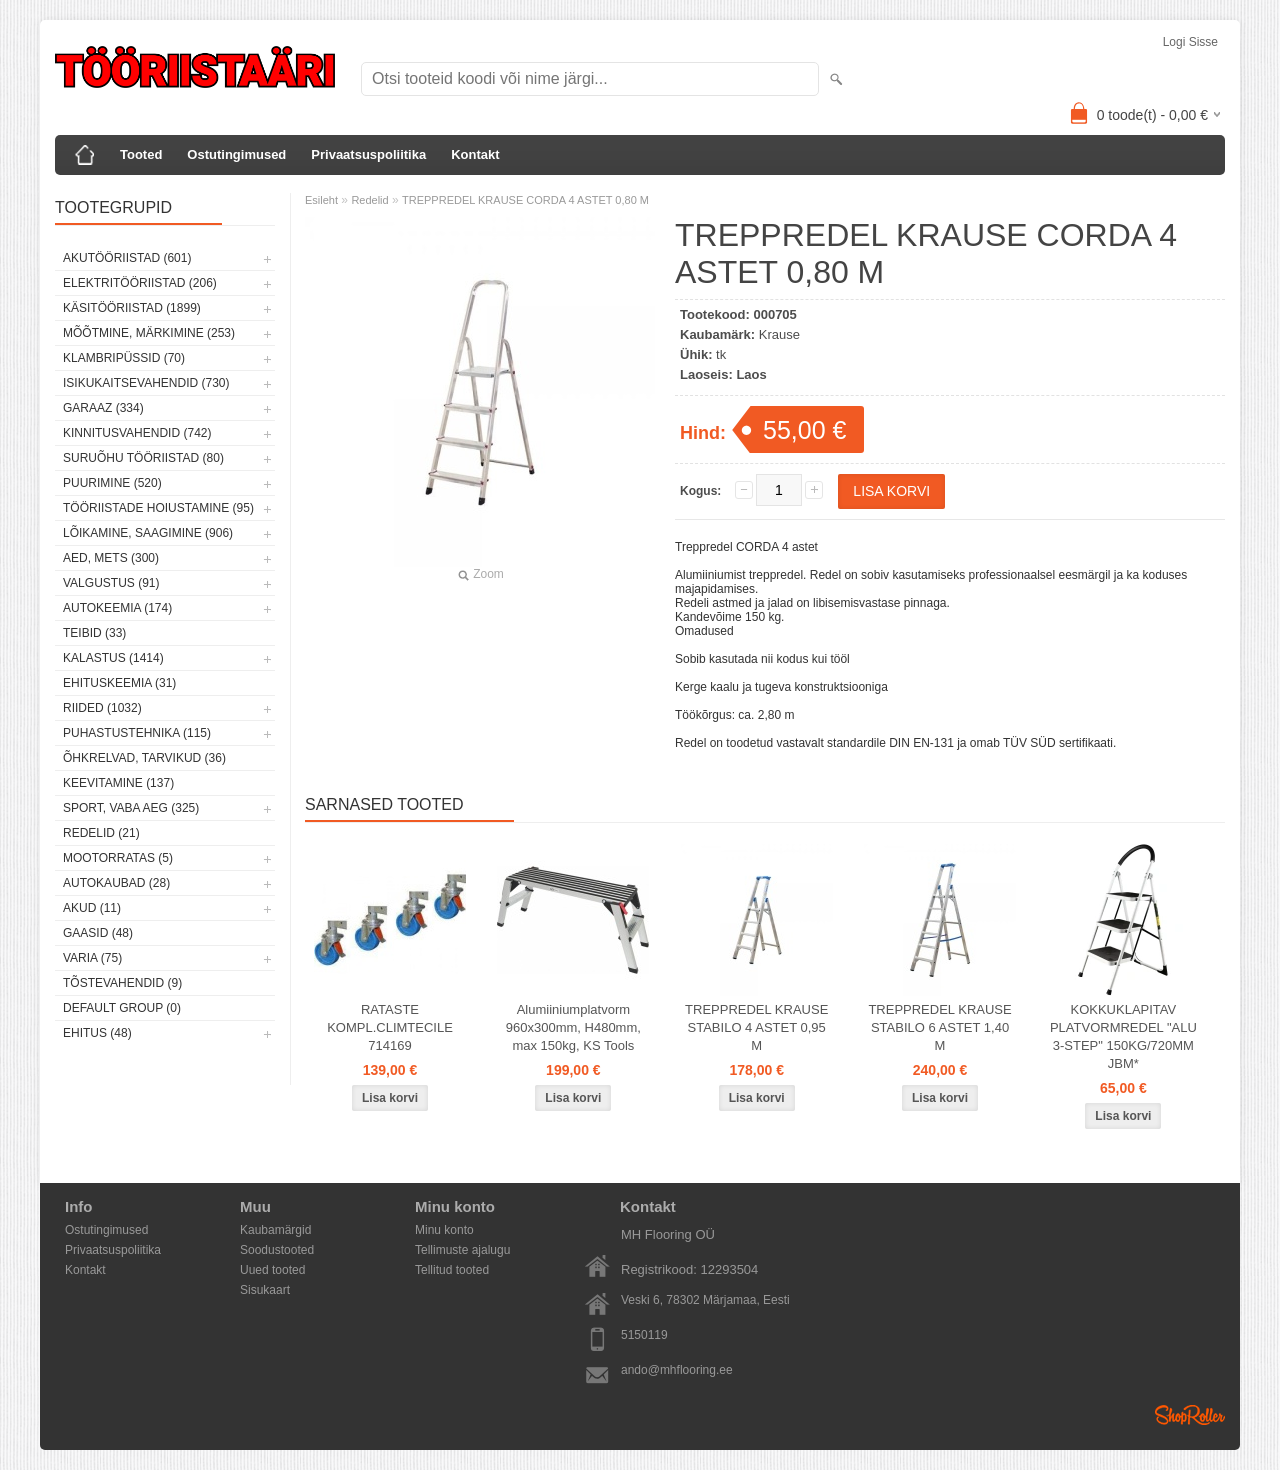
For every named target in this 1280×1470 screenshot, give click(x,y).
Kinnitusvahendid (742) (137, 433)
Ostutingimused (236, 154)
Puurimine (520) (112, 483)
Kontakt (475, 154)
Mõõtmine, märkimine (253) (149, 333)
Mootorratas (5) (118, 858)
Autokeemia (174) (117, 608)
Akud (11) (92, 908)
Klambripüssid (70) (124, 358)
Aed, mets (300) (111, 558)
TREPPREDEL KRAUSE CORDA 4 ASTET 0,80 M (525, 200)
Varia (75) (92, 958)
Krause (779, 334)
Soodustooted (277, 1250)
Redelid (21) (101, 833)
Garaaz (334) (103, 408)
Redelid (369, 200)
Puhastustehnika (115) (137, 733)
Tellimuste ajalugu (462, 1250)
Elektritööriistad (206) (140, 283)
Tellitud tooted (452, 1270)
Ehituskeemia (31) (119, 683)
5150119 (644, 1335)
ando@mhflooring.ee (677, 1370)
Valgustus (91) (111, 583)
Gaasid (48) (98, 933)
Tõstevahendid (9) (122, 983)
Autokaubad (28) (116, 883)
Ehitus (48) (97, 1033)
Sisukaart (265, 1290)
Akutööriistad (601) (127, 258)
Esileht (321, 200)
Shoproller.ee (1190, 1415)
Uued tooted (272, 1270)
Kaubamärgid (275, 1230)
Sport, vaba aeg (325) (131, 808)
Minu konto (444, 1230)
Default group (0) (122, 1008)
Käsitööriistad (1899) (132, 308)
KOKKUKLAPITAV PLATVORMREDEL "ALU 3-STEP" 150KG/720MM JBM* (1123, 1036)
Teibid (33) (94, 633)
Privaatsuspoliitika (368, 154)
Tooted (141, 154)
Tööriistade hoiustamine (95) (158, 508)
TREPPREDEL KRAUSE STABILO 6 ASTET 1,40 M (939, 1027)
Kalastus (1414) (113, 658)
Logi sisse (1190, 42)
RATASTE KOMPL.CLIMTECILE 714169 (390, 1027)
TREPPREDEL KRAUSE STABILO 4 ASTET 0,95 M (756, 1027)
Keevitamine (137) (118, 783)
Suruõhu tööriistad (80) (143, 458)
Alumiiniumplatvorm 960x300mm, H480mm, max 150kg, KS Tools (573, 1027)
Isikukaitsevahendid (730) (146, 383)
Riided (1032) (102, 708)
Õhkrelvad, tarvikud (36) (144, 758)
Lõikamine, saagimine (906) (148, 533)
